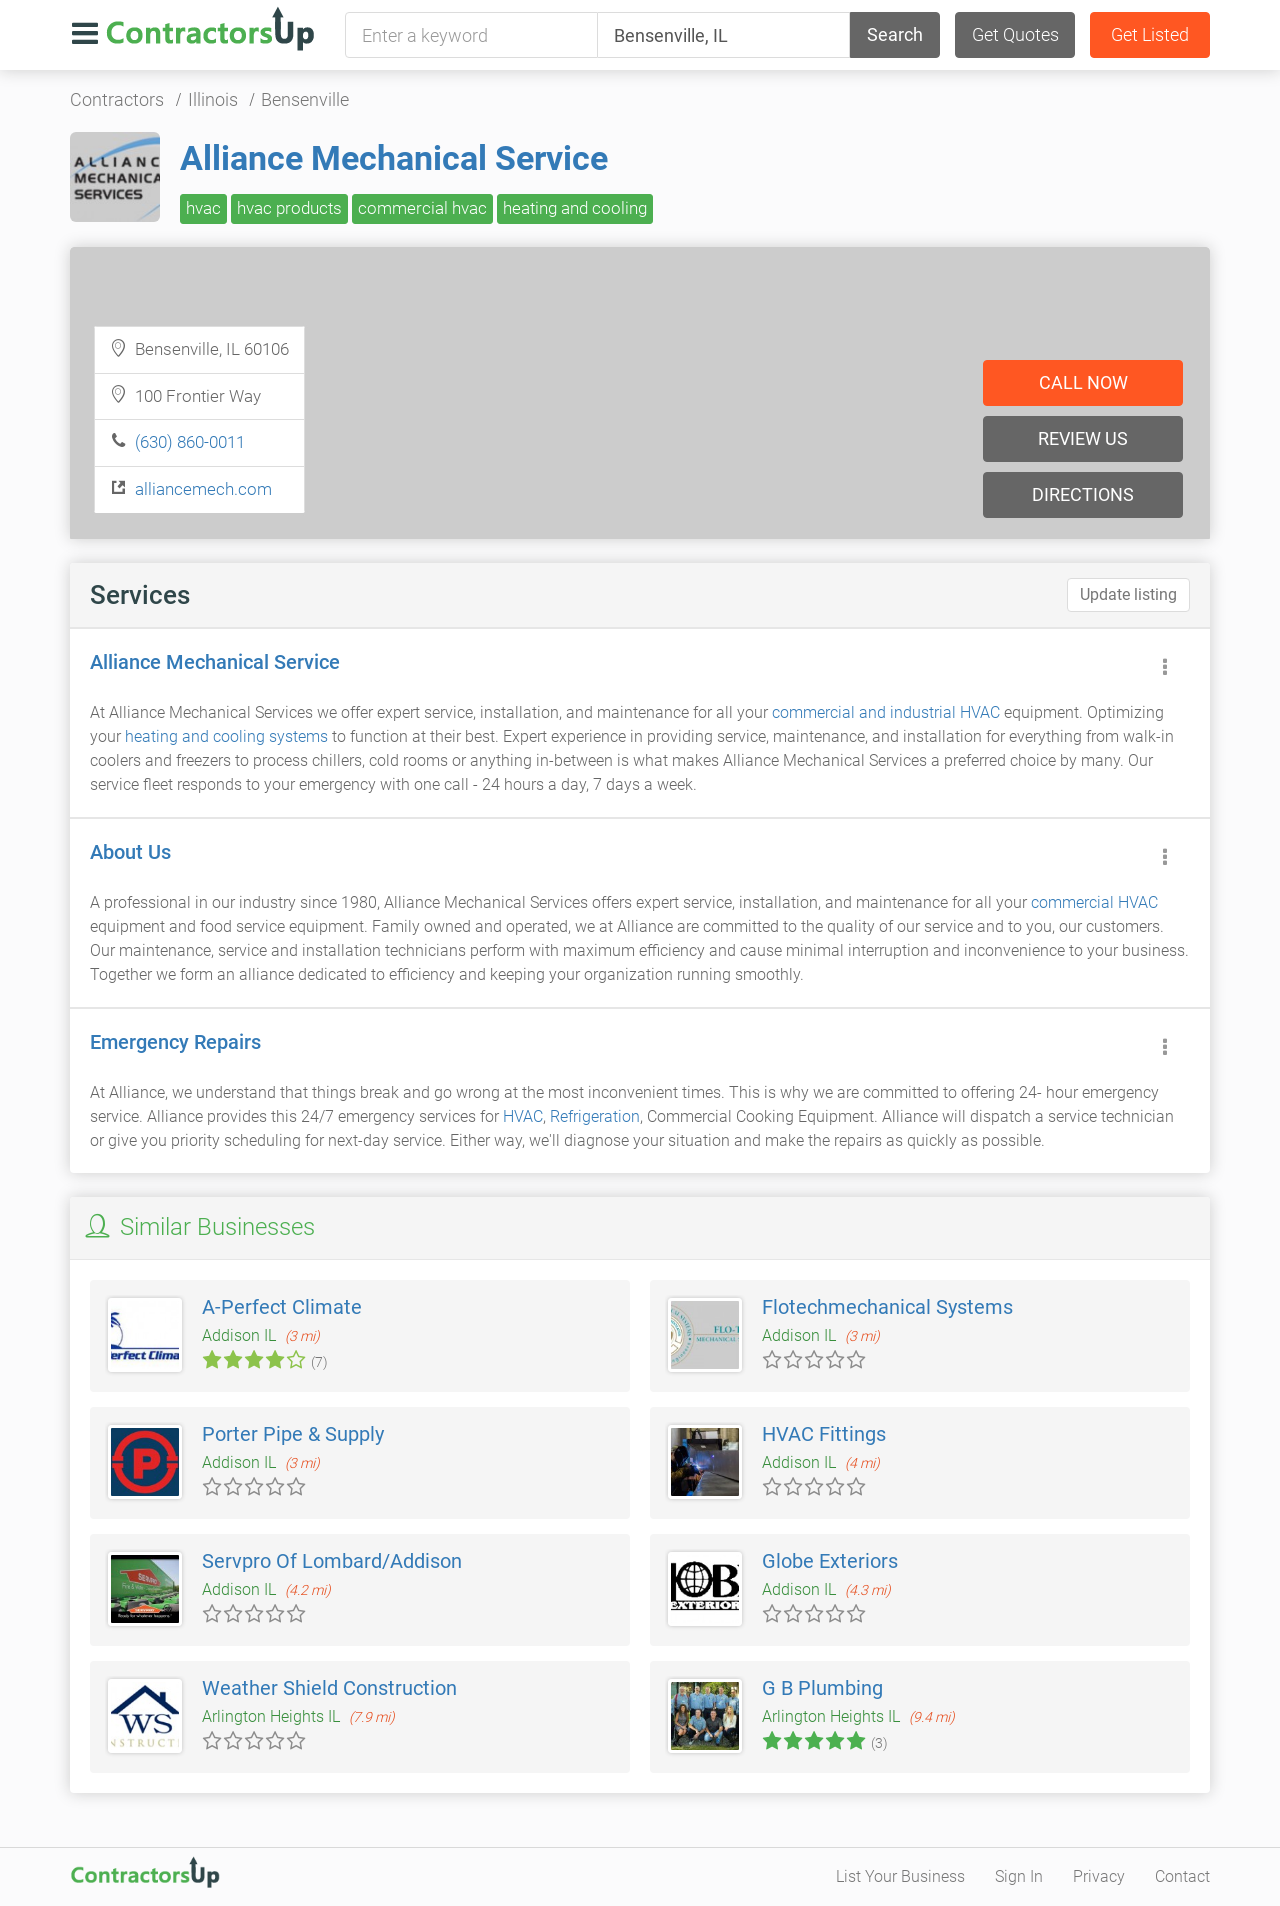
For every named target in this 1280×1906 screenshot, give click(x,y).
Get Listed (1150, 34)
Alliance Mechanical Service (394, 158)
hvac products (289, 208)
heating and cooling (575, 208)
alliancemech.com (203, 489)
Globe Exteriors (830, 1561)
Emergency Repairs (175, 1042)
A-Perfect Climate (282, 1307)
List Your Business (900, 1876)
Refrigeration (595, 1116)
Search (895, 34)
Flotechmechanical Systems (887, 1307)
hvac (203, 208)
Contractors (117, 99)
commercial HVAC (1094, 902)
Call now (1083, 382)
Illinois (213, 99)
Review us (1083, 438)
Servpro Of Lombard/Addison (332, 1561)
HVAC (523, 1116)
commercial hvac (422, 208)
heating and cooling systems (226, 736)
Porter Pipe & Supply (293, 1434)
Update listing (1128, 594)
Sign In (1019, 1876)
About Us (130, 852)
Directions (1083, 494)
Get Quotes (1015, 34)
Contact (1182, 1876)
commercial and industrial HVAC (886, 712)
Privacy (1099, 1876)
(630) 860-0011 (190, 442)
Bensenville (305, 99)
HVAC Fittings (824, 1434)
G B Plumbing (822, 1688)
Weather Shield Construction (329, 1688)
